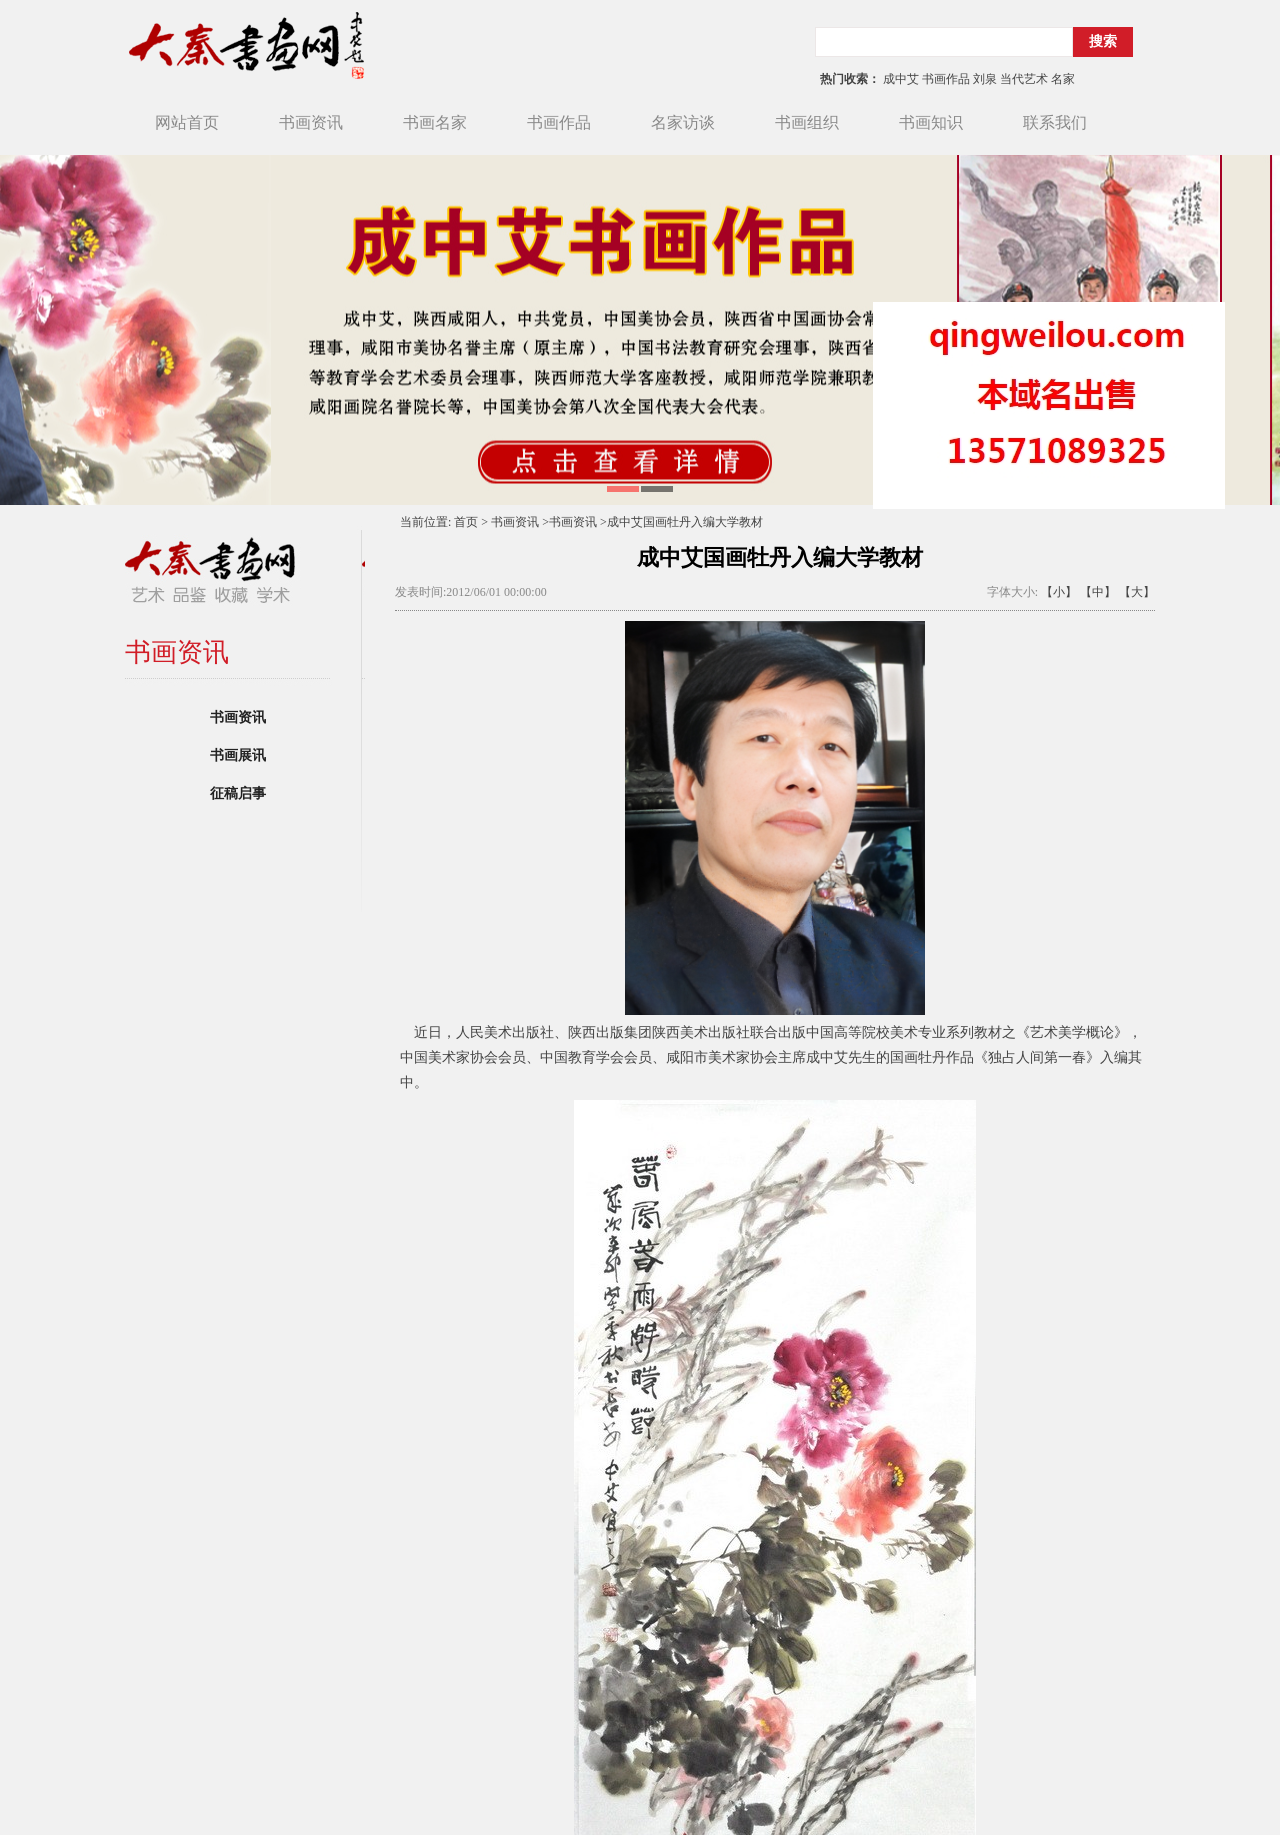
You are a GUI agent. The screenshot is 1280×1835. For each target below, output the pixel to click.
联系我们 (1055, 122)
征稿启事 (238, 793)
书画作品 (559, 122)
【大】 (1137, 592)
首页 (466, 522)
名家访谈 (683, 122)
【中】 (1098, 592)
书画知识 (931, 122)
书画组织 (807, 122)
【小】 (1059, 592)
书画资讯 (311, 122)
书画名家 (435, 122)
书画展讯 (238, 755)
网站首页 (187, 122)
